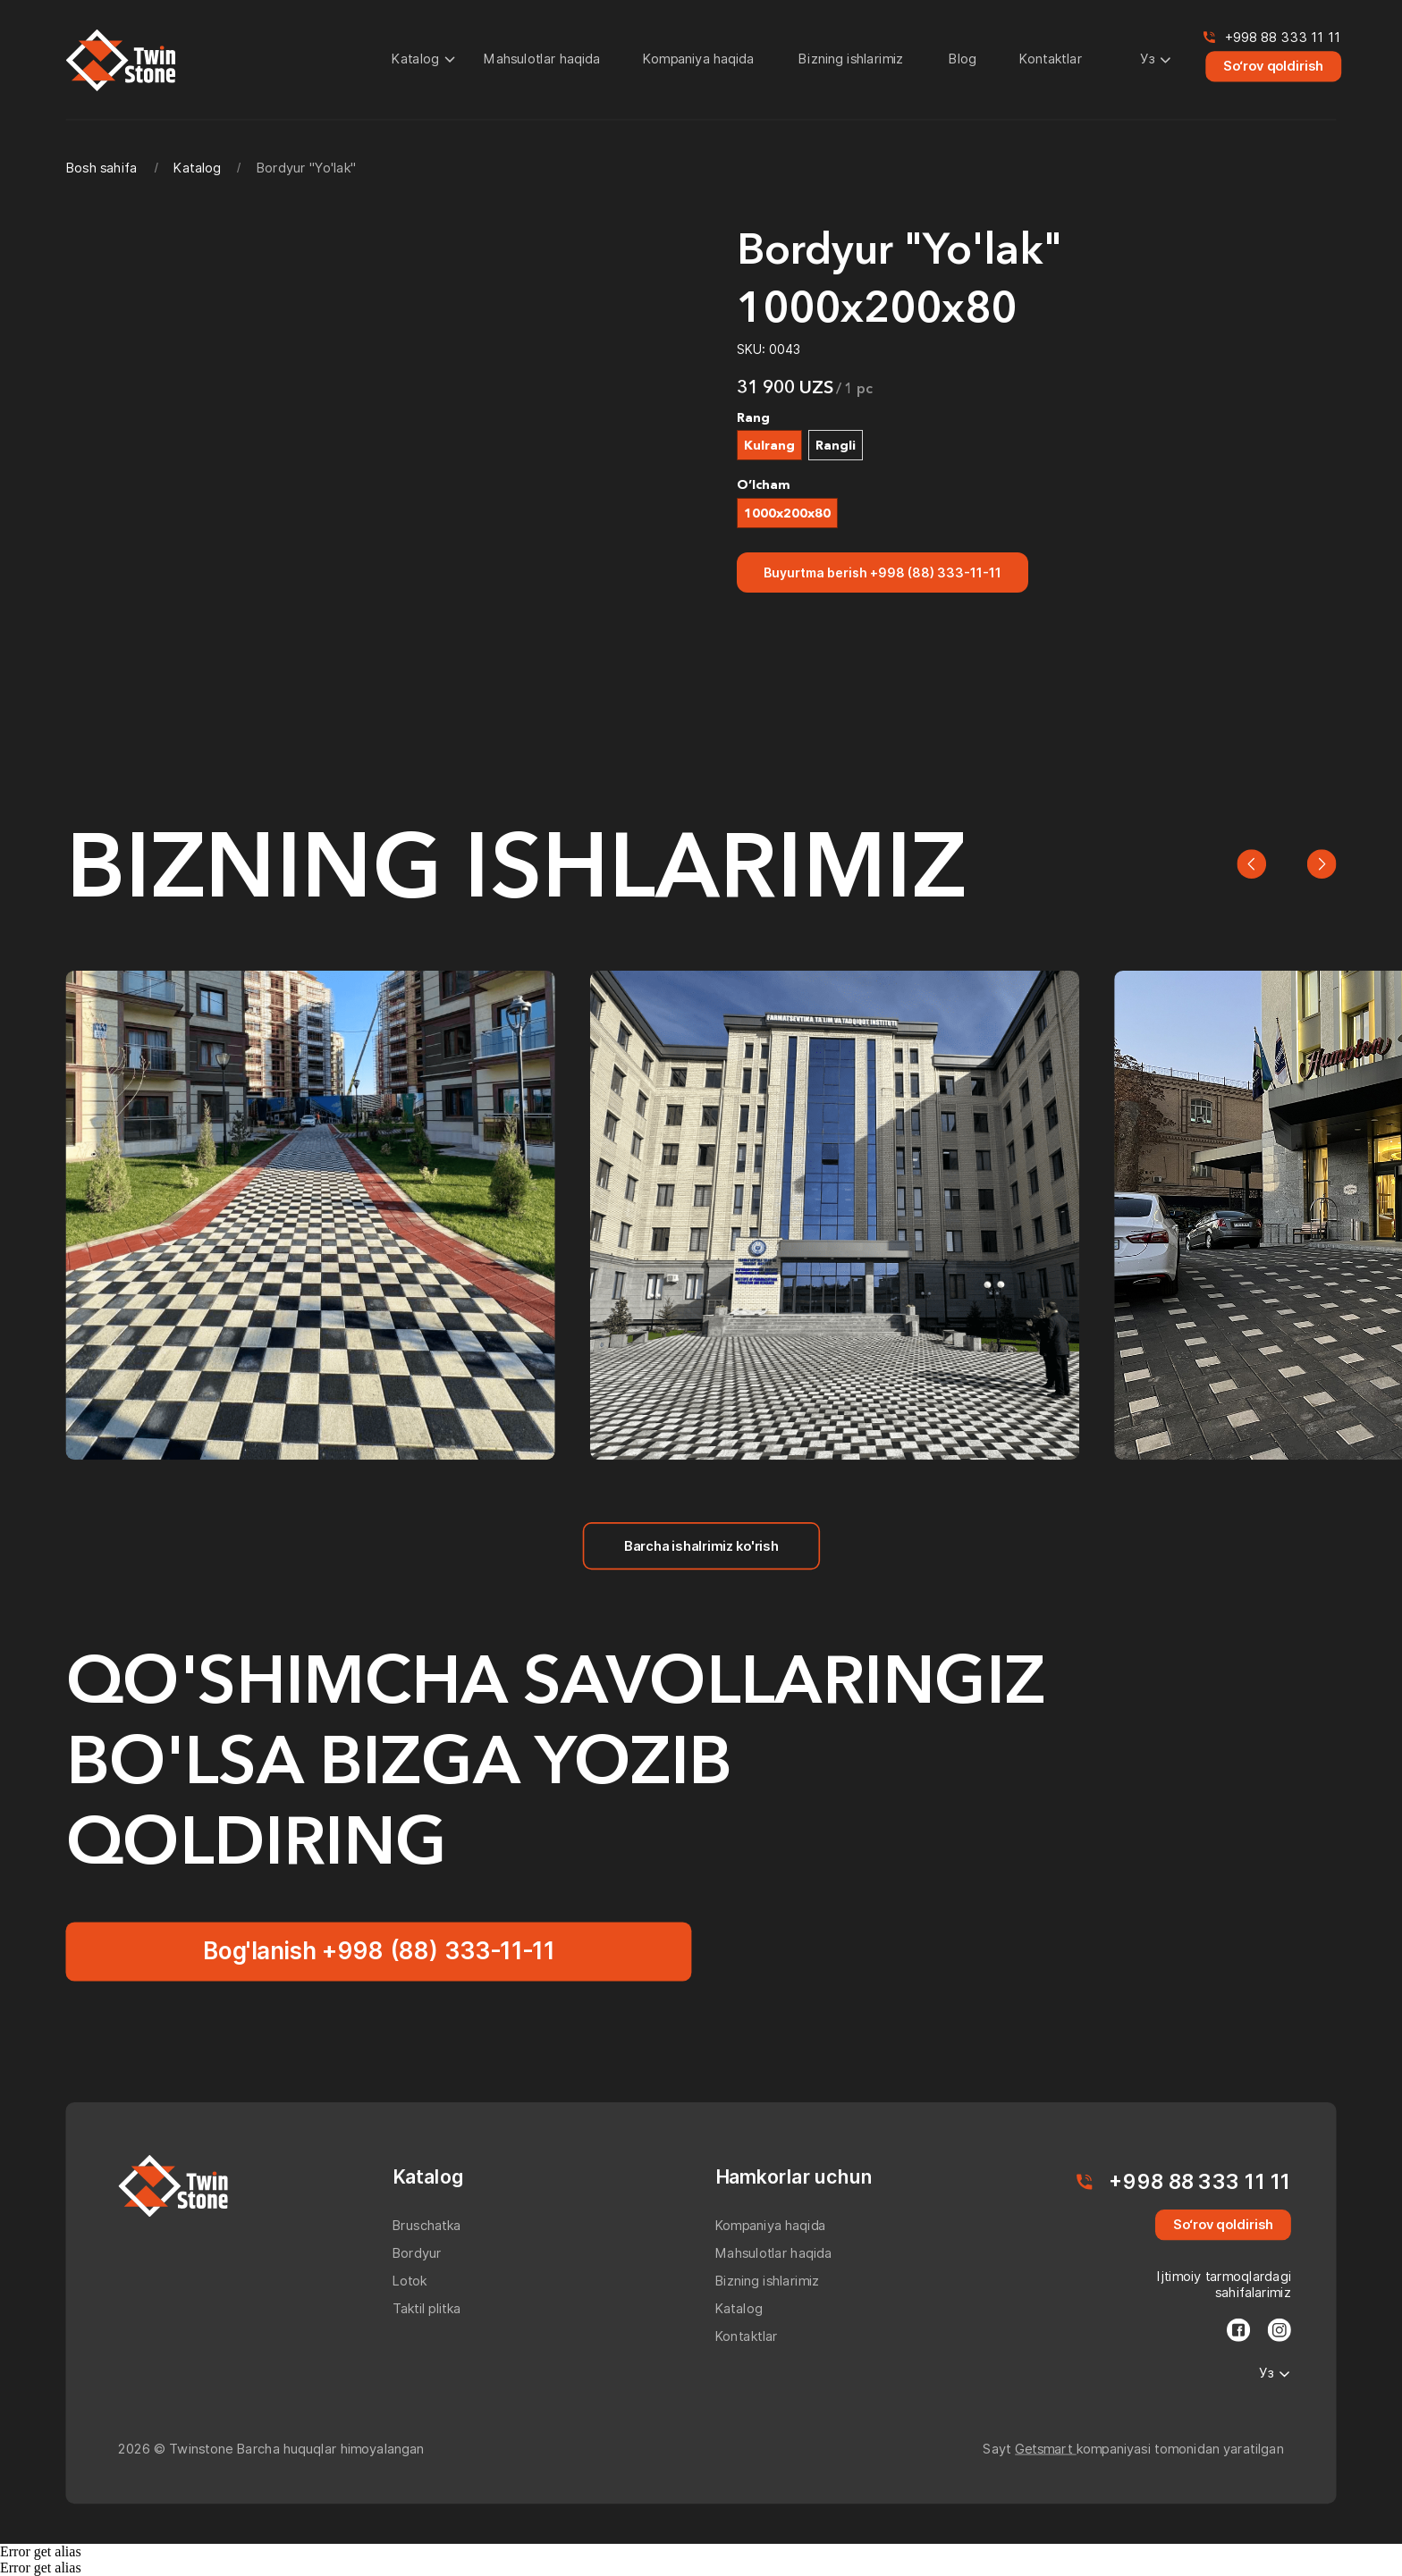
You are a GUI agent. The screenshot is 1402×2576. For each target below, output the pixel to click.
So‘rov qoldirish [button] (1273, 65)
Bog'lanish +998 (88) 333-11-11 (378, 1951)
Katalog (415, 58)
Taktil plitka (427, 2308)
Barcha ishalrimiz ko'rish (701, 1545)
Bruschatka (427, 2225)
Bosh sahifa (101, 167)
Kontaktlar (1050, 58)
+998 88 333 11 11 (1283, 37)
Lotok (410, 2280)
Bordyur (418, 2252)
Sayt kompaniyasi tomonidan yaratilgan (1133, 2448)
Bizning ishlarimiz (850, 58)
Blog (962, 58)
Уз (1147, 58)
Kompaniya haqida (698, 58)
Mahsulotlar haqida (542, 58)
